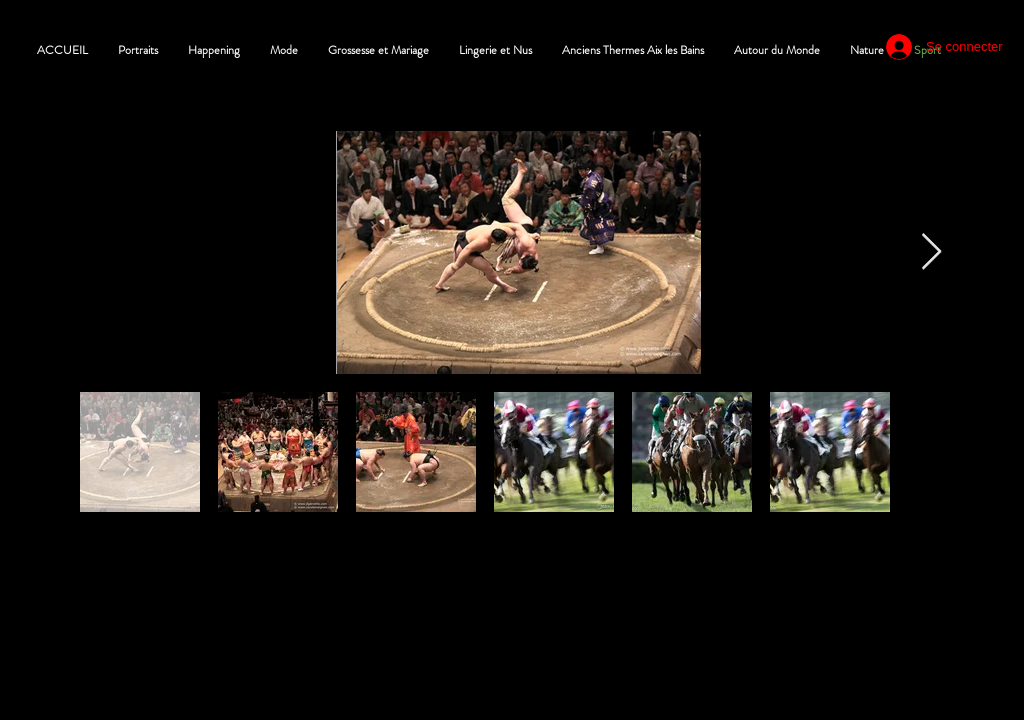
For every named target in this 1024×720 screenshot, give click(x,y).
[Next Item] (931, 252)
